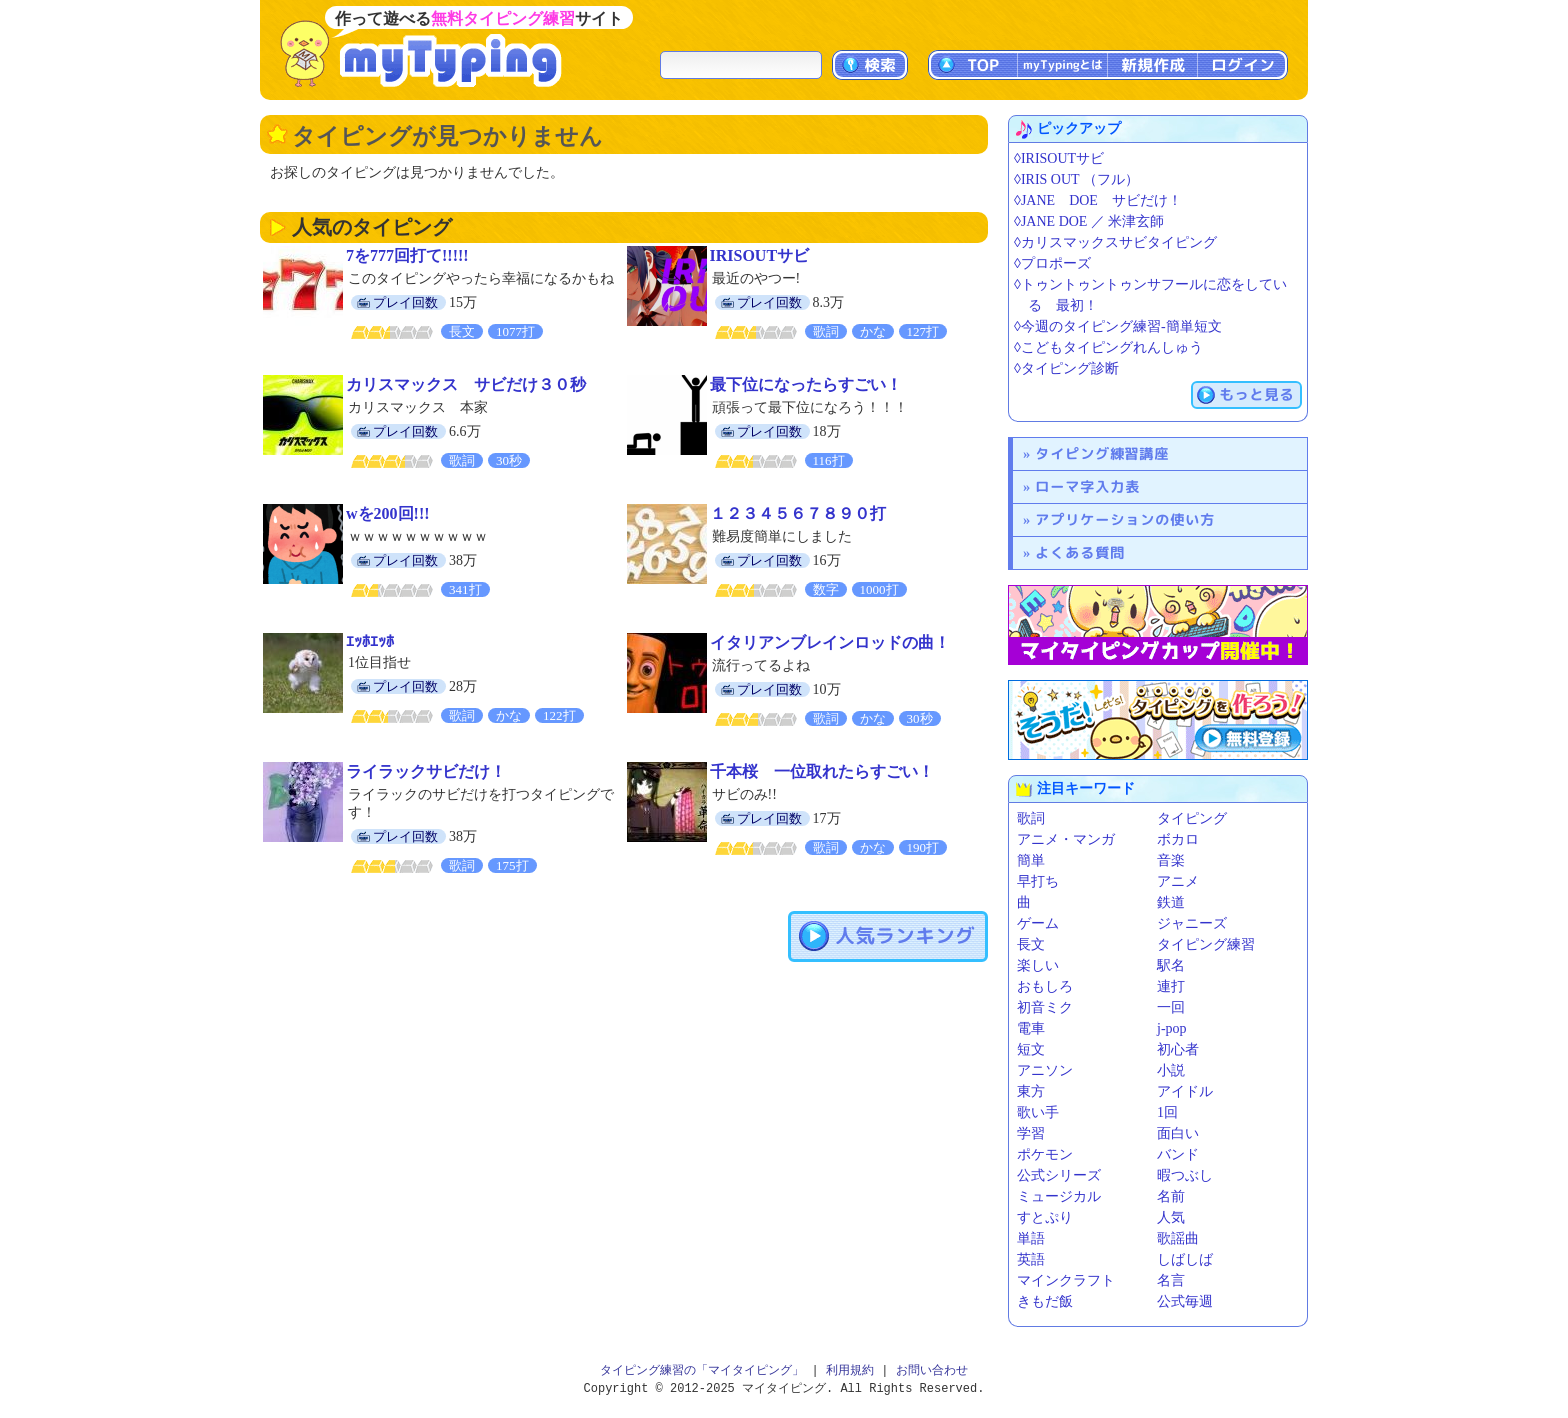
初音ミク (1045, 1007)
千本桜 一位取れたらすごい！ (822, 771)
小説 (1171, 1070)
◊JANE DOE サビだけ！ (1098, 200)
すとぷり (1045, 1217)
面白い (1178, 1133)
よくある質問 (1080, 552)
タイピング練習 (1206, 944)
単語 (1031, 1238)
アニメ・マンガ (1066, 839)
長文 (1031, 944)
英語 (1031, 1259)
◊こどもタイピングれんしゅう (1108, 347)
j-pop (1172, 1028)
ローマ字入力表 (1087, 486)
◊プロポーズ (1052, 263)
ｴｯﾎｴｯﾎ (370, 641)
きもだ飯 (1045, 1301)
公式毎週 (1185, 1301)
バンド (1178, 1154)
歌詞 (1031, 818)
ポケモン (1045, 1154)
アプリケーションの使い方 (1125, 519)
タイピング (1192, 818)
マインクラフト (1066, 1280)
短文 (1031, 1049)
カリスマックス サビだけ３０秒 (466, 384)
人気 (1171, 1217)
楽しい (1038, 965)
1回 (1167, 1112)
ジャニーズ (1192, 923)
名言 (1171, 1280)
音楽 (1171, 860)
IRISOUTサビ (760, 255)
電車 (1031, 1028)
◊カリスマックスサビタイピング (1115, 242)
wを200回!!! (388, 513)
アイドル (1185, 1091)
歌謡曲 (1178, 1238)
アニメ (1178, 881)
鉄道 (1171, 902)
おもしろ (1045, 986)
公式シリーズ (1059, 1175)
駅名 (1171, 965)
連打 (1171, 986)
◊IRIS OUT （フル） (1076, 179)
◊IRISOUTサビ (1059, 158)
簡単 (1031, 860)
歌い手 (1038, 1112)
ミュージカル (1059, 1196)
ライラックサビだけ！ (426, 771)
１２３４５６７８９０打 (798, 513)
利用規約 (850, 1370)
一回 (1171, 1007)
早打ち (1038, 881)
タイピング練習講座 (1102, 453)
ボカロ (1178, 839)
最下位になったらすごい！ (806, 384)
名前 (1171, 1196)
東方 (1031, 1091)
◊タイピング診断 (1066, 368)
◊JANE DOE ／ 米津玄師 (1089, 221)
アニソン (1045, 1070)
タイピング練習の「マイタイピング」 (702, 1370)
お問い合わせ (932, 1370)
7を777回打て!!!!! (407, 255)
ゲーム (1038, 923)
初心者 (1178, 1049)
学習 (1031, 1133)
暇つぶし (1185, 1175)
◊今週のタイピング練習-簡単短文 (1118, 326)
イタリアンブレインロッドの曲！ (830, 642)
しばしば (1185, 1259)
